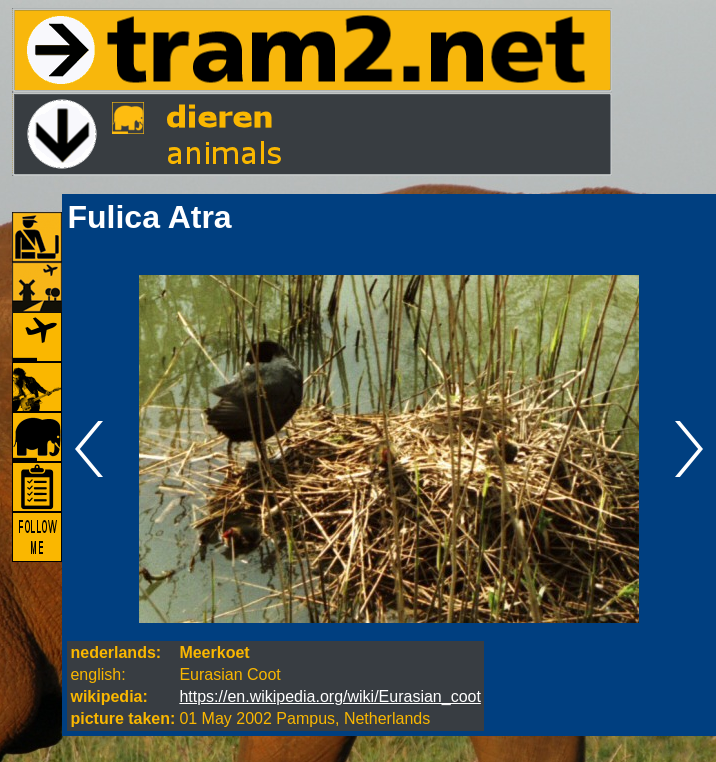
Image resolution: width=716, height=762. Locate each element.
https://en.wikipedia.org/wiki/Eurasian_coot (330, 696)
